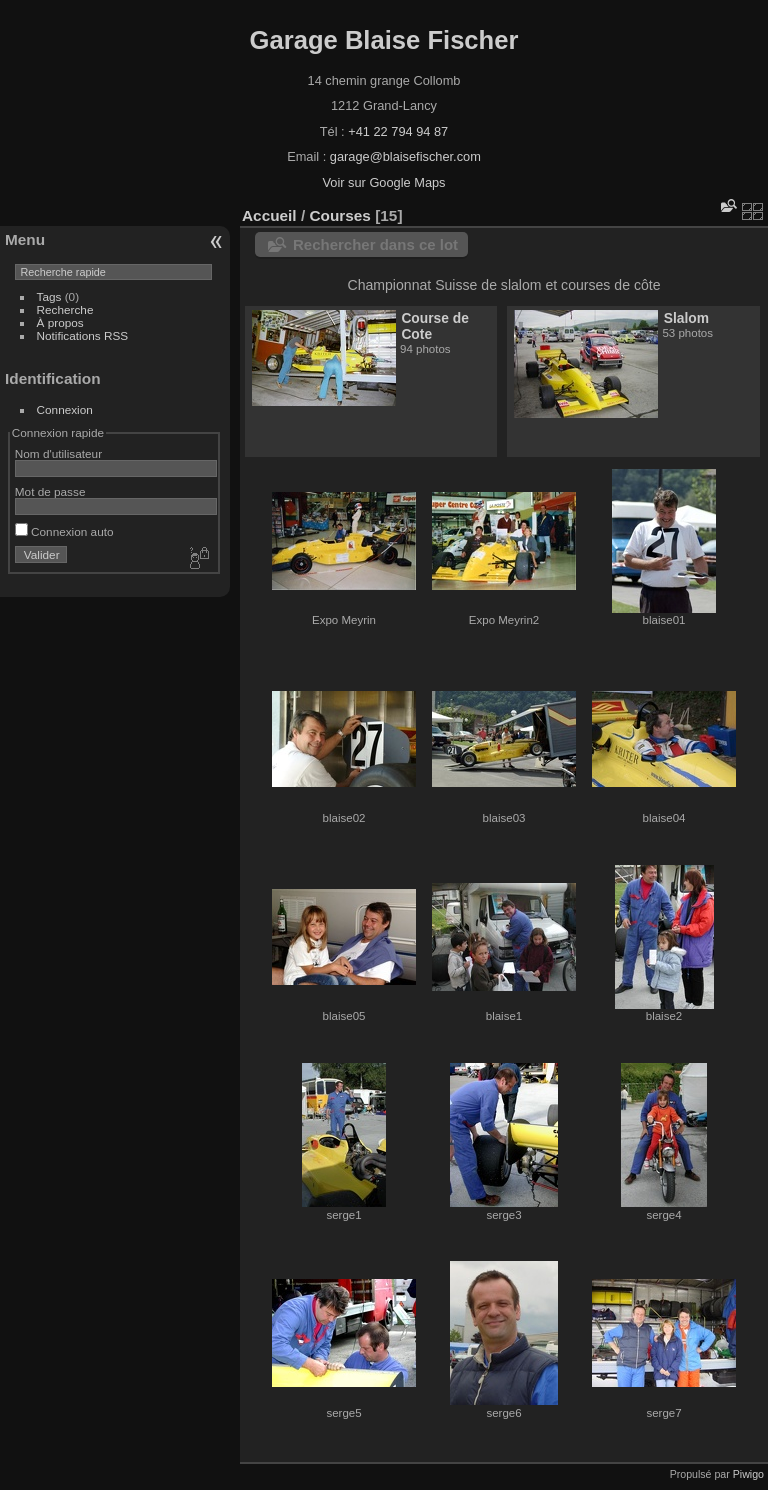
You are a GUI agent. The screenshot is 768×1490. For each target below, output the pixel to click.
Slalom (686, 318)
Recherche (65, 309)
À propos (60, 322)
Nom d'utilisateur (58, 453)
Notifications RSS (83, 335)
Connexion (65, 409)
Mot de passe (50, 491)
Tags (49, 296)
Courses (339, 215)
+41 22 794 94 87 (398, 131)
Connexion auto (64, 531)
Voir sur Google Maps (383, 182)
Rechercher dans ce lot (375, 244)
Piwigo (748, 1474)
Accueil (269, 215)
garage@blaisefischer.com (405, 156)
